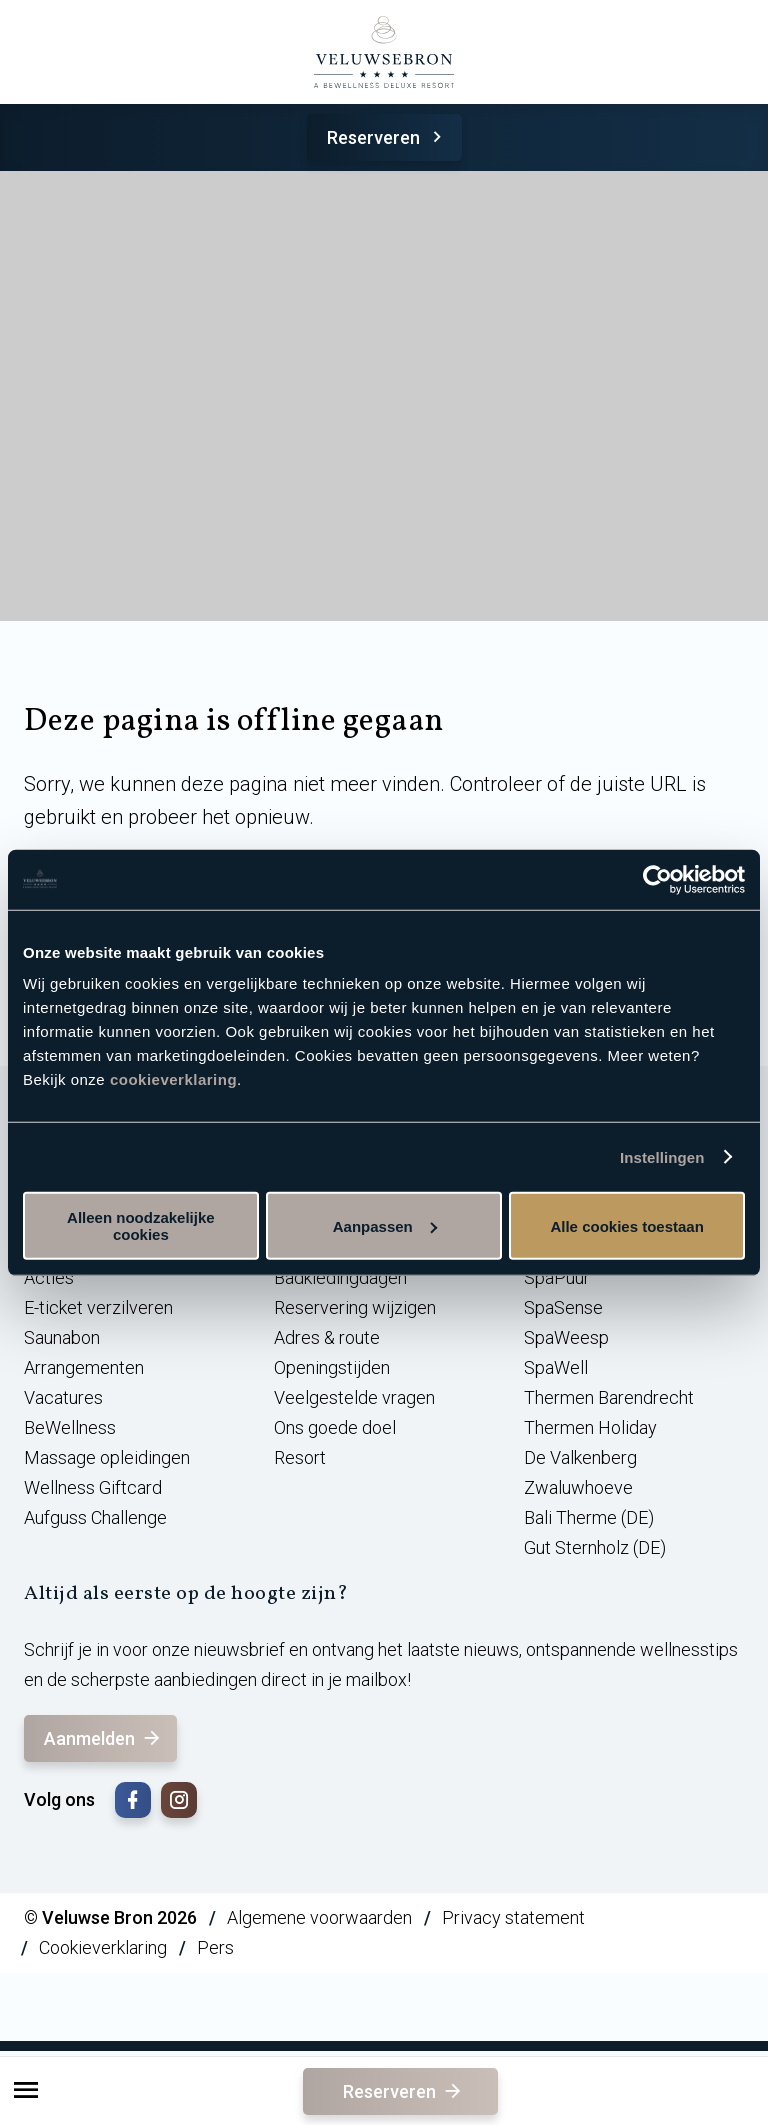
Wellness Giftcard (93, 1487)
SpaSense (563, 1307)
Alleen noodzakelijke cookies (141, 1226)
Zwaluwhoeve (578, 1487)
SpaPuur (557, 1277)
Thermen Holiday (590, 1427)
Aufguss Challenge (95, 1517)
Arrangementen (84, 1367)
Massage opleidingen (107, 1457)
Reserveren (387, 137)
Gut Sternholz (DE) (595, 1547)
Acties (49, 1277)
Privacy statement (513, 1917)
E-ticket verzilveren (98, 1307)
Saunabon (62, 1337)
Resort (300, 1457)
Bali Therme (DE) (589, 1517)
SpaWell (556, 1367)
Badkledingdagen (340, 1277)
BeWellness (70, 1427)
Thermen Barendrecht (609, 1397)
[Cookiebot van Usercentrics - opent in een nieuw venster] (657, 879)
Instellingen (662, 1156)
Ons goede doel (335, 1427)
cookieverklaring (173, 1079)
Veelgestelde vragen (354, 1397)
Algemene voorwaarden (319, 1917)
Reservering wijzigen (355, 1307)
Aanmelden (103, 1738)
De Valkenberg (580, 1457)
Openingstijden (332, 1367)
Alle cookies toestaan (626, 1225)
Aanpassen (385, 1225)
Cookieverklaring (103, 1947)
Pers (215, 1947)
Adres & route (327, 1337)
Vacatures (63, 1397)
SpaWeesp (566, 1337)
